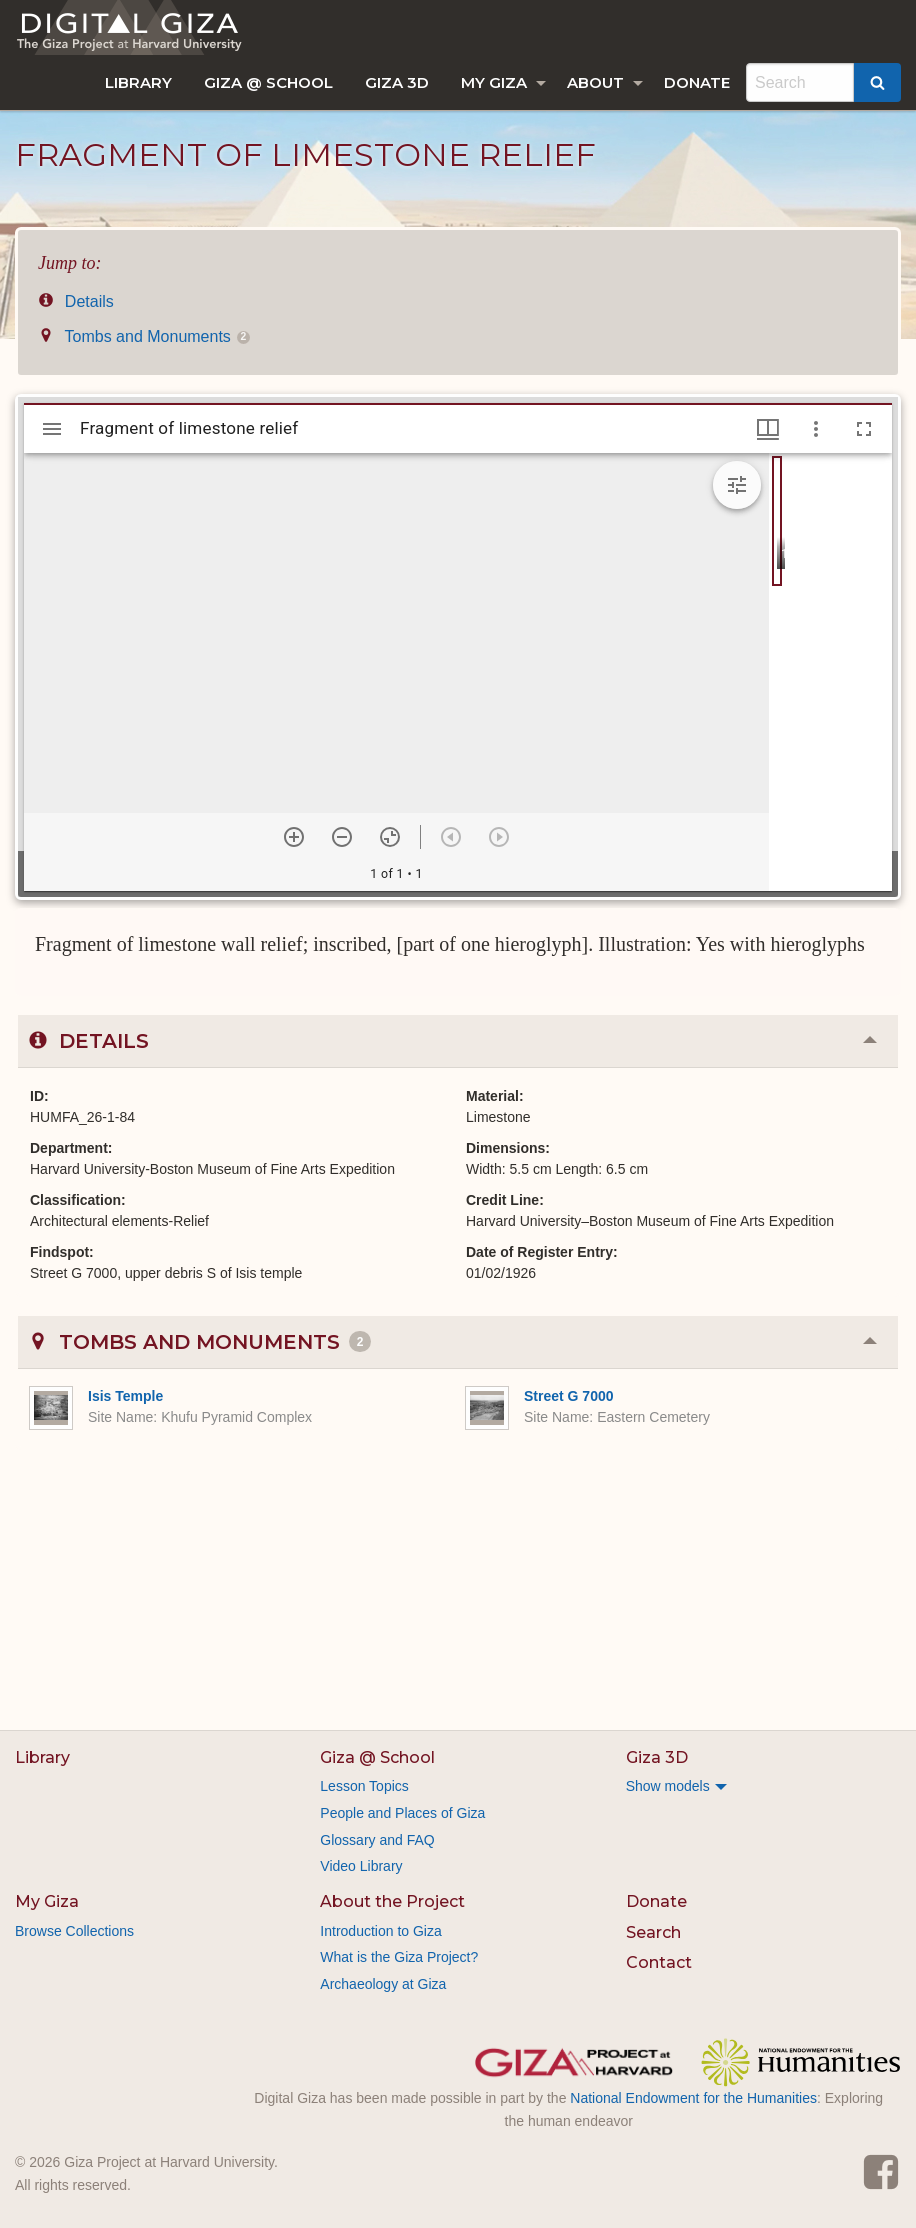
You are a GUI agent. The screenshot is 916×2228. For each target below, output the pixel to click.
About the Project (392, 1901)
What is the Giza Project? (399, 1957)
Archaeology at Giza (383, 1984)
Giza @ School (268, 82)
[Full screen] (864, 429)
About (595, 82)
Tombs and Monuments (144, 336)
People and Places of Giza (402, 1813)
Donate (697, 82)
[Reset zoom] (390, 837)
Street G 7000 (569, 1396)
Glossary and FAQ (377, 1840)
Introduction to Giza (380, 1931)
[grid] (830, 672)
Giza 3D (397, 82)
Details (76, 301)
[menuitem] (138, 82)
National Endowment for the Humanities (693, 2098)
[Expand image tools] (737, 485)
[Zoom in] (294, 837)
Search (653, 1932)
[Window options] (816, 429)
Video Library (361, 1866)
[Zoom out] (342, 837)
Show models (668, 1786)
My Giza (494, 82)
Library (138, 82)
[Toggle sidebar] (52, 429)
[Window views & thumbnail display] (768, 429)
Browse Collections (74, 1931)
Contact (659, 1962)
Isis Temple (125, 1396)
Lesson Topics (364, 1786)
